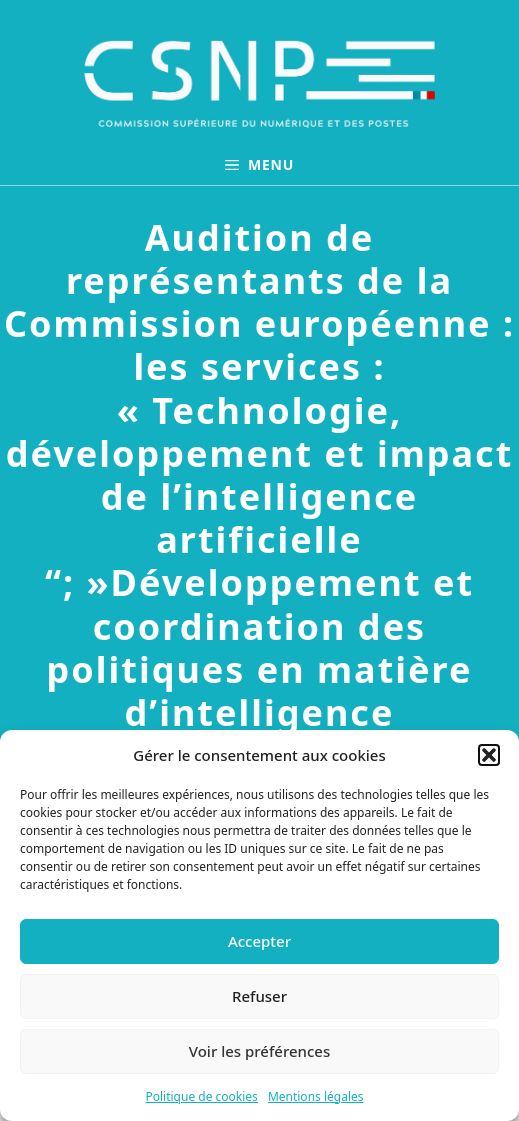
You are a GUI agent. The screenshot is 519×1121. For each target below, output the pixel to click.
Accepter (259, 941)
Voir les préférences (259, 1051)
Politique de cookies (201, 1096)
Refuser (259, 996)
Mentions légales (316, 1096)
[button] (489, 755)
